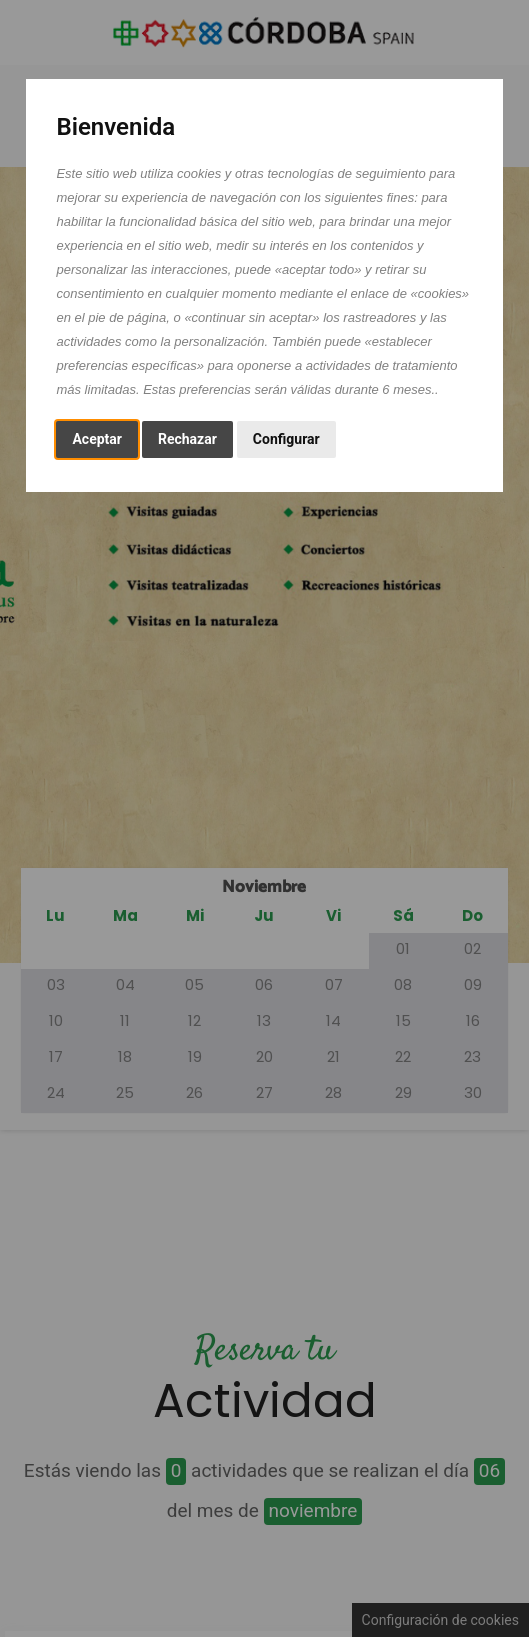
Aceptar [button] (97, 439)
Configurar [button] (286, 439)
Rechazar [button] (187, 439)
